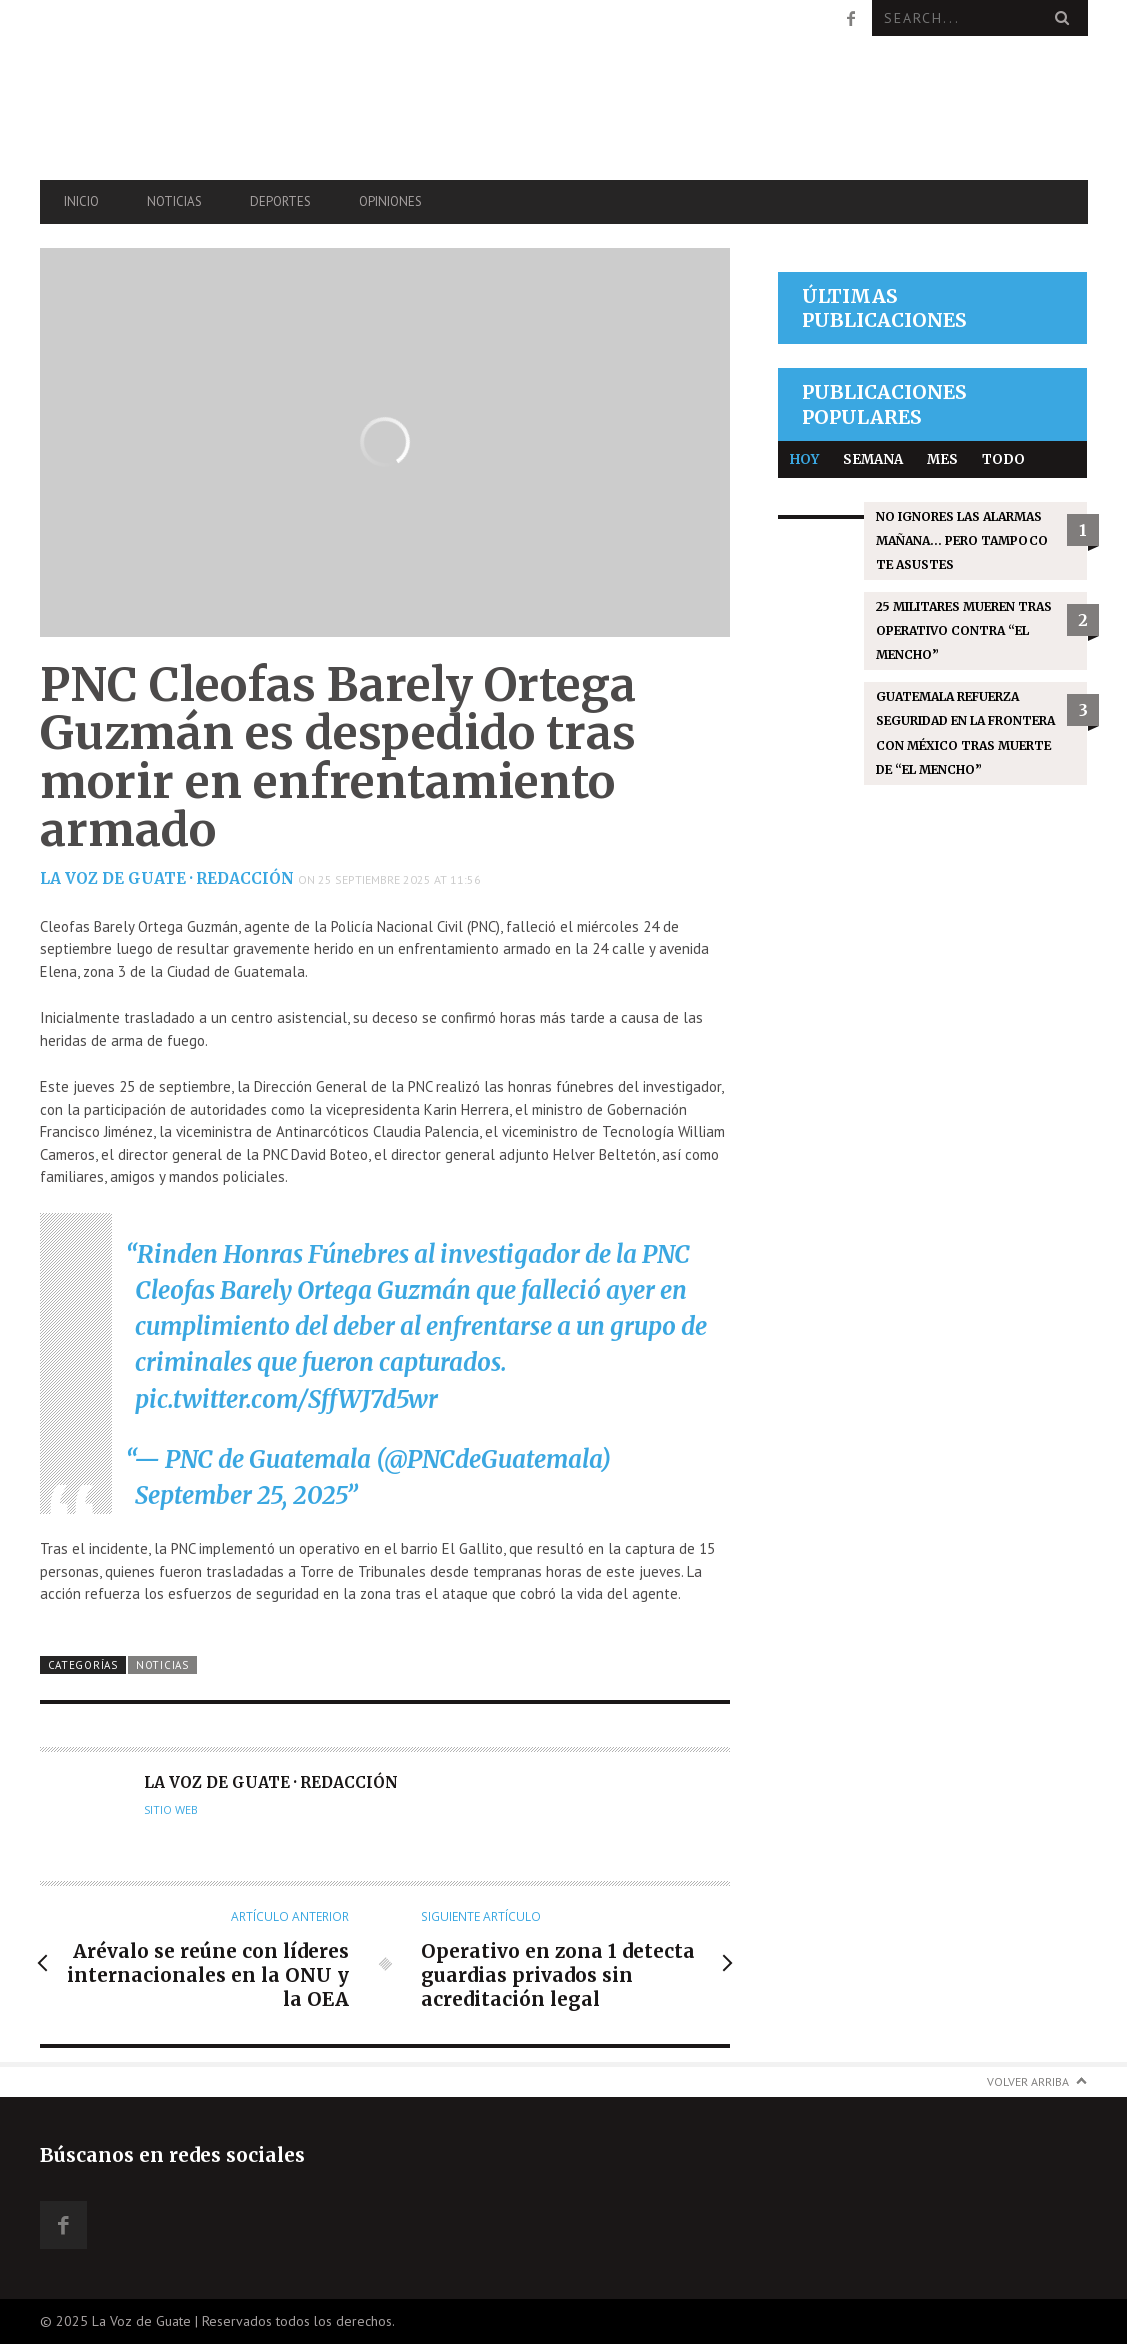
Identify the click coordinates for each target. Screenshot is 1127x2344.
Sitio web (171, 1810)
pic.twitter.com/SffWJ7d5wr (286, 1399)
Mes (942, 459)
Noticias (174, 201)
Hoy (804, 459)
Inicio (81, 201)
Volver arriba (1028, 2081)
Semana (873, 459)
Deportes (280, 201)
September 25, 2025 (240, 1495)
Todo (1003, 459)
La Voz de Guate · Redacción (167, 878)
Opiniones (390, 201)
